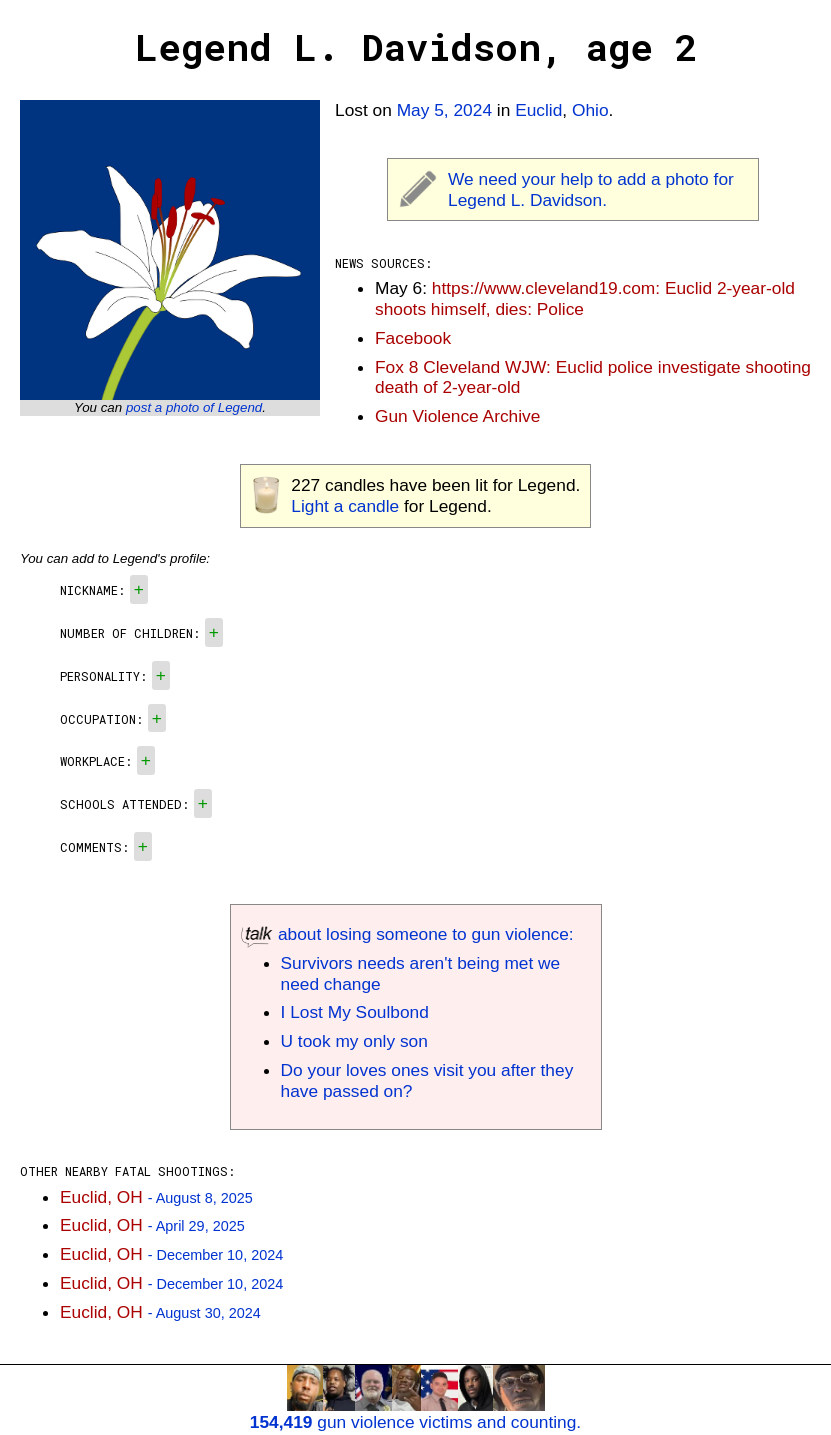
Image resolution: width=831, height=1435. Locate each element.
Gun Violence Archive (457, 416)
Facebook (413, 338)
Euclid (538, 110)
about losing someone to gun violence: (407, 934)
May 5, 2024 (444, 110)
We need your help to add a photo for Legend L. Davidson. (591, 189)
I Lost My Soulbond (355, 1012)
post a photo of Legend (194, 407)
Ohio (590, 110)
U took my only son (354, 1041)
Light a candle (345, 506)
